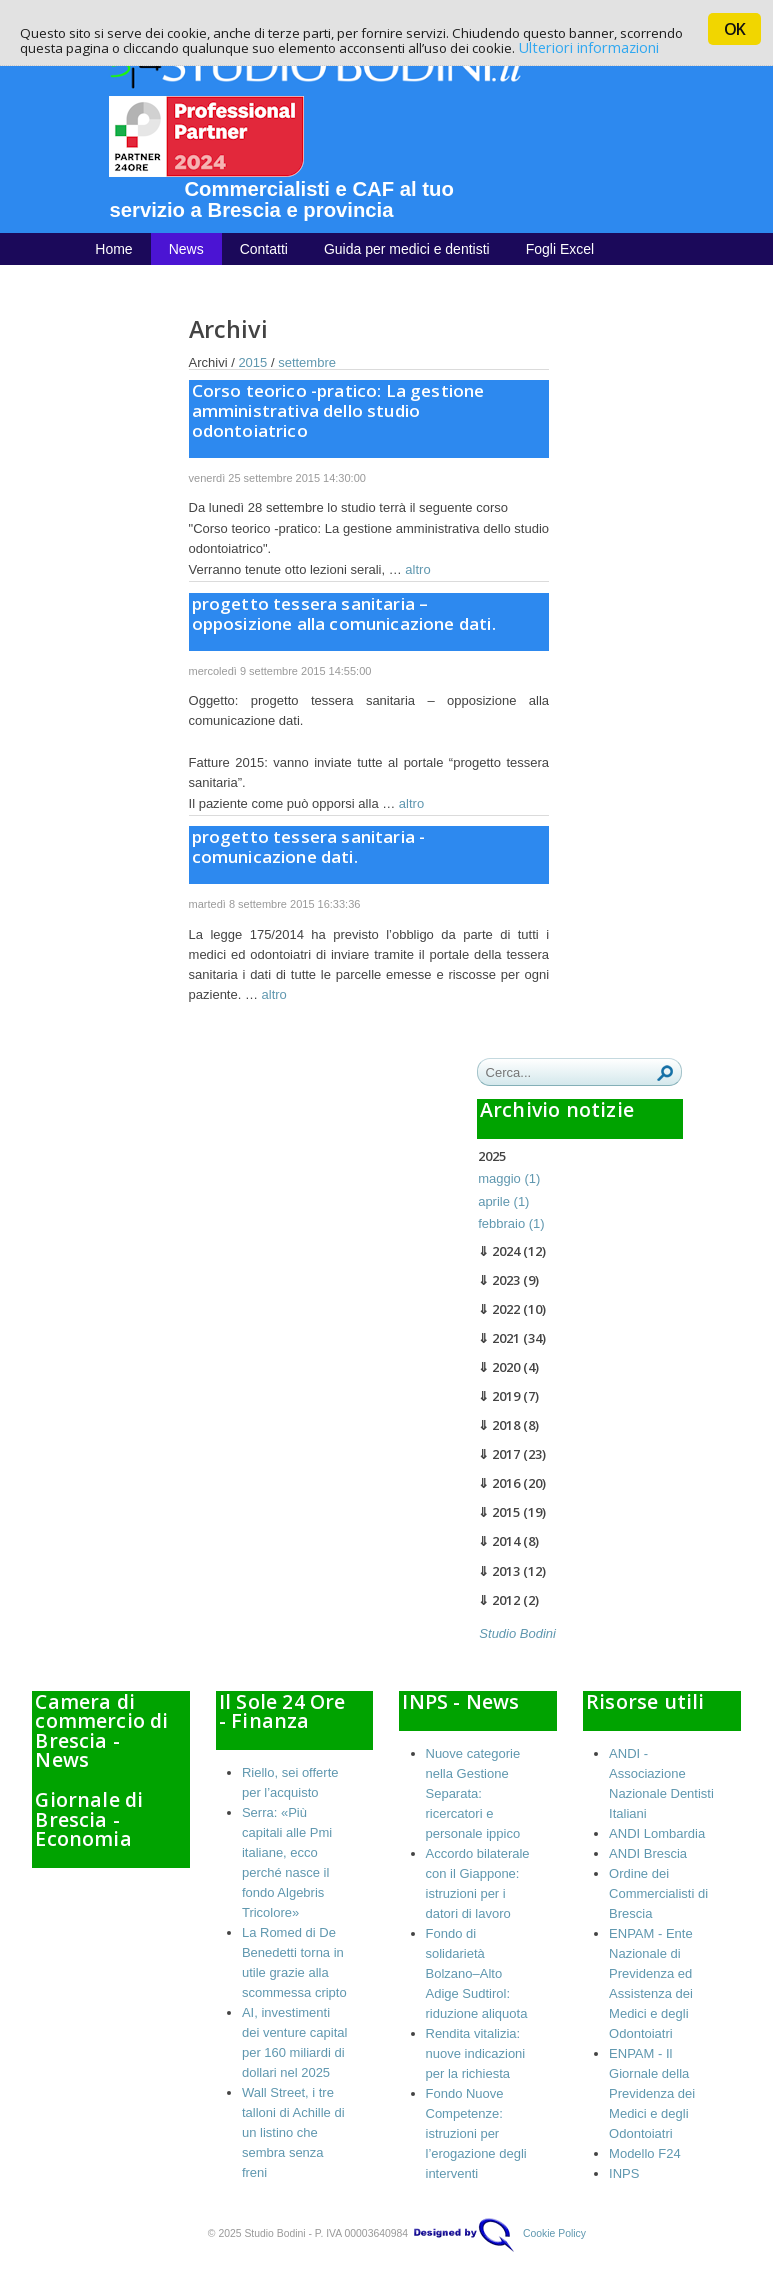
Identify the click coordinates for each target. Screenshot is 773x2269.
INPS (624, 2173)
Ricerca (665, 1073)
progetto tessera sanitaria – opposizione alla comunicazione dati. (344, 613)
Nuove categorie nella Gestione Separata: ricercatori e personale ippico (473, 1793)
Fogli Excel (560, 249)
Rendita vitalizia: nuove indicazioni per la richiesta (476, 2053)
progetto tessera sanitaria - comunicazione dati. (309, 846)
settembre (307, 362)
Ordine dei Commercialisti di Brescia (658, 1893)
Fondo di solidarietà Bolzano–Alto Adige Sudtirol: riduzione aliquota (477, 1973)
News (186, 249)
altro (417, 569)
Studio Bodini (517, 1633)
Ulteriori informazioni (588, 47)
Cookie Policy (554, 2233)
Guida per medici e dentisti (407, 249)
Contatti (264, 249)
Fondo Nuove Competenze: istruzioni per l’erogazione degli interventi (476, 2133)
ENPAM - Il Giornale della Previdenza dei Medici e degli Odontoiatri (652, 2093)
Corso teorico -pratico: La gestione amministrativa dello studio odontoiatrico (338, 410)
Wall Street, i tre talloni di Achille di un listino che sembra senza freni (293, 2132)
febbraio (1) (511, 1223)
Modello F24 (645, 2153)
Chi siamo (126, 281)
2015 (252, 362)
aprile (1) (503, 1201)
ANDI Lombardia (657, 1833)
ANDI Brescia (648, 1853)
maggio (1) (509, 1178)
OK (734, 29)
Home (113, 249)
